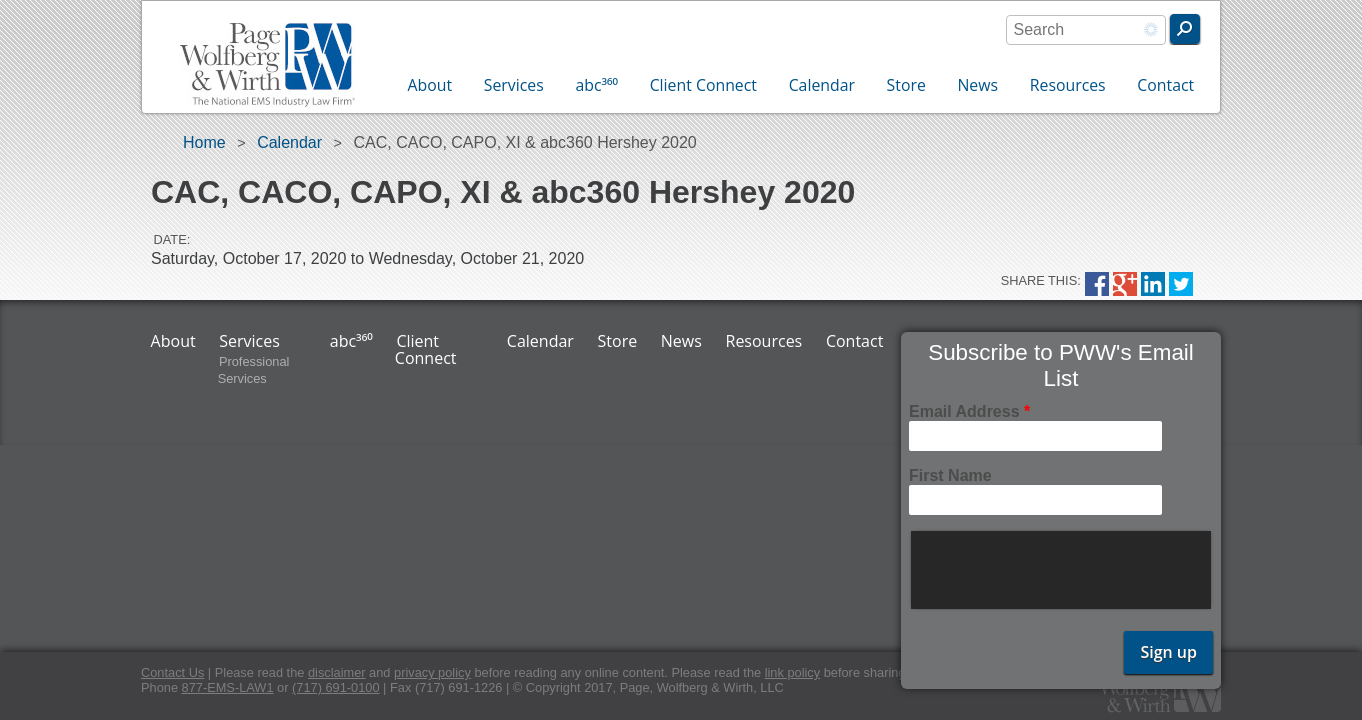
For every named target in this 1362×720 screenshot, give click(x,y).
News (977, 85)
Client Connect (703, 85)
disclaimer (337, 672)
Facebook (1097, 284)
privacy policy (432, 672)
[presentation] (1063, 570)
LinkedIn (1153, 284)
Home (204, 142)
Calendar (822, 85)
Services (514, 85)
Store (906, 85)
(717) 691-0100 (336, 687)
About (430, 85)
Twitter (1181, 284)
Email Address (969, 411)
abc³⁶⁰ (596, 85)
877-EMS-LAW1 (228, 687)
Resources (1068, 85)
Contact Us (172, 672)
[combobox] (1086, 30)
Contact (1165, 85)
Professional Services (254, 370)
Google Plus (1125, 284)
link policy (792, 672)
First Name (950, 475)
